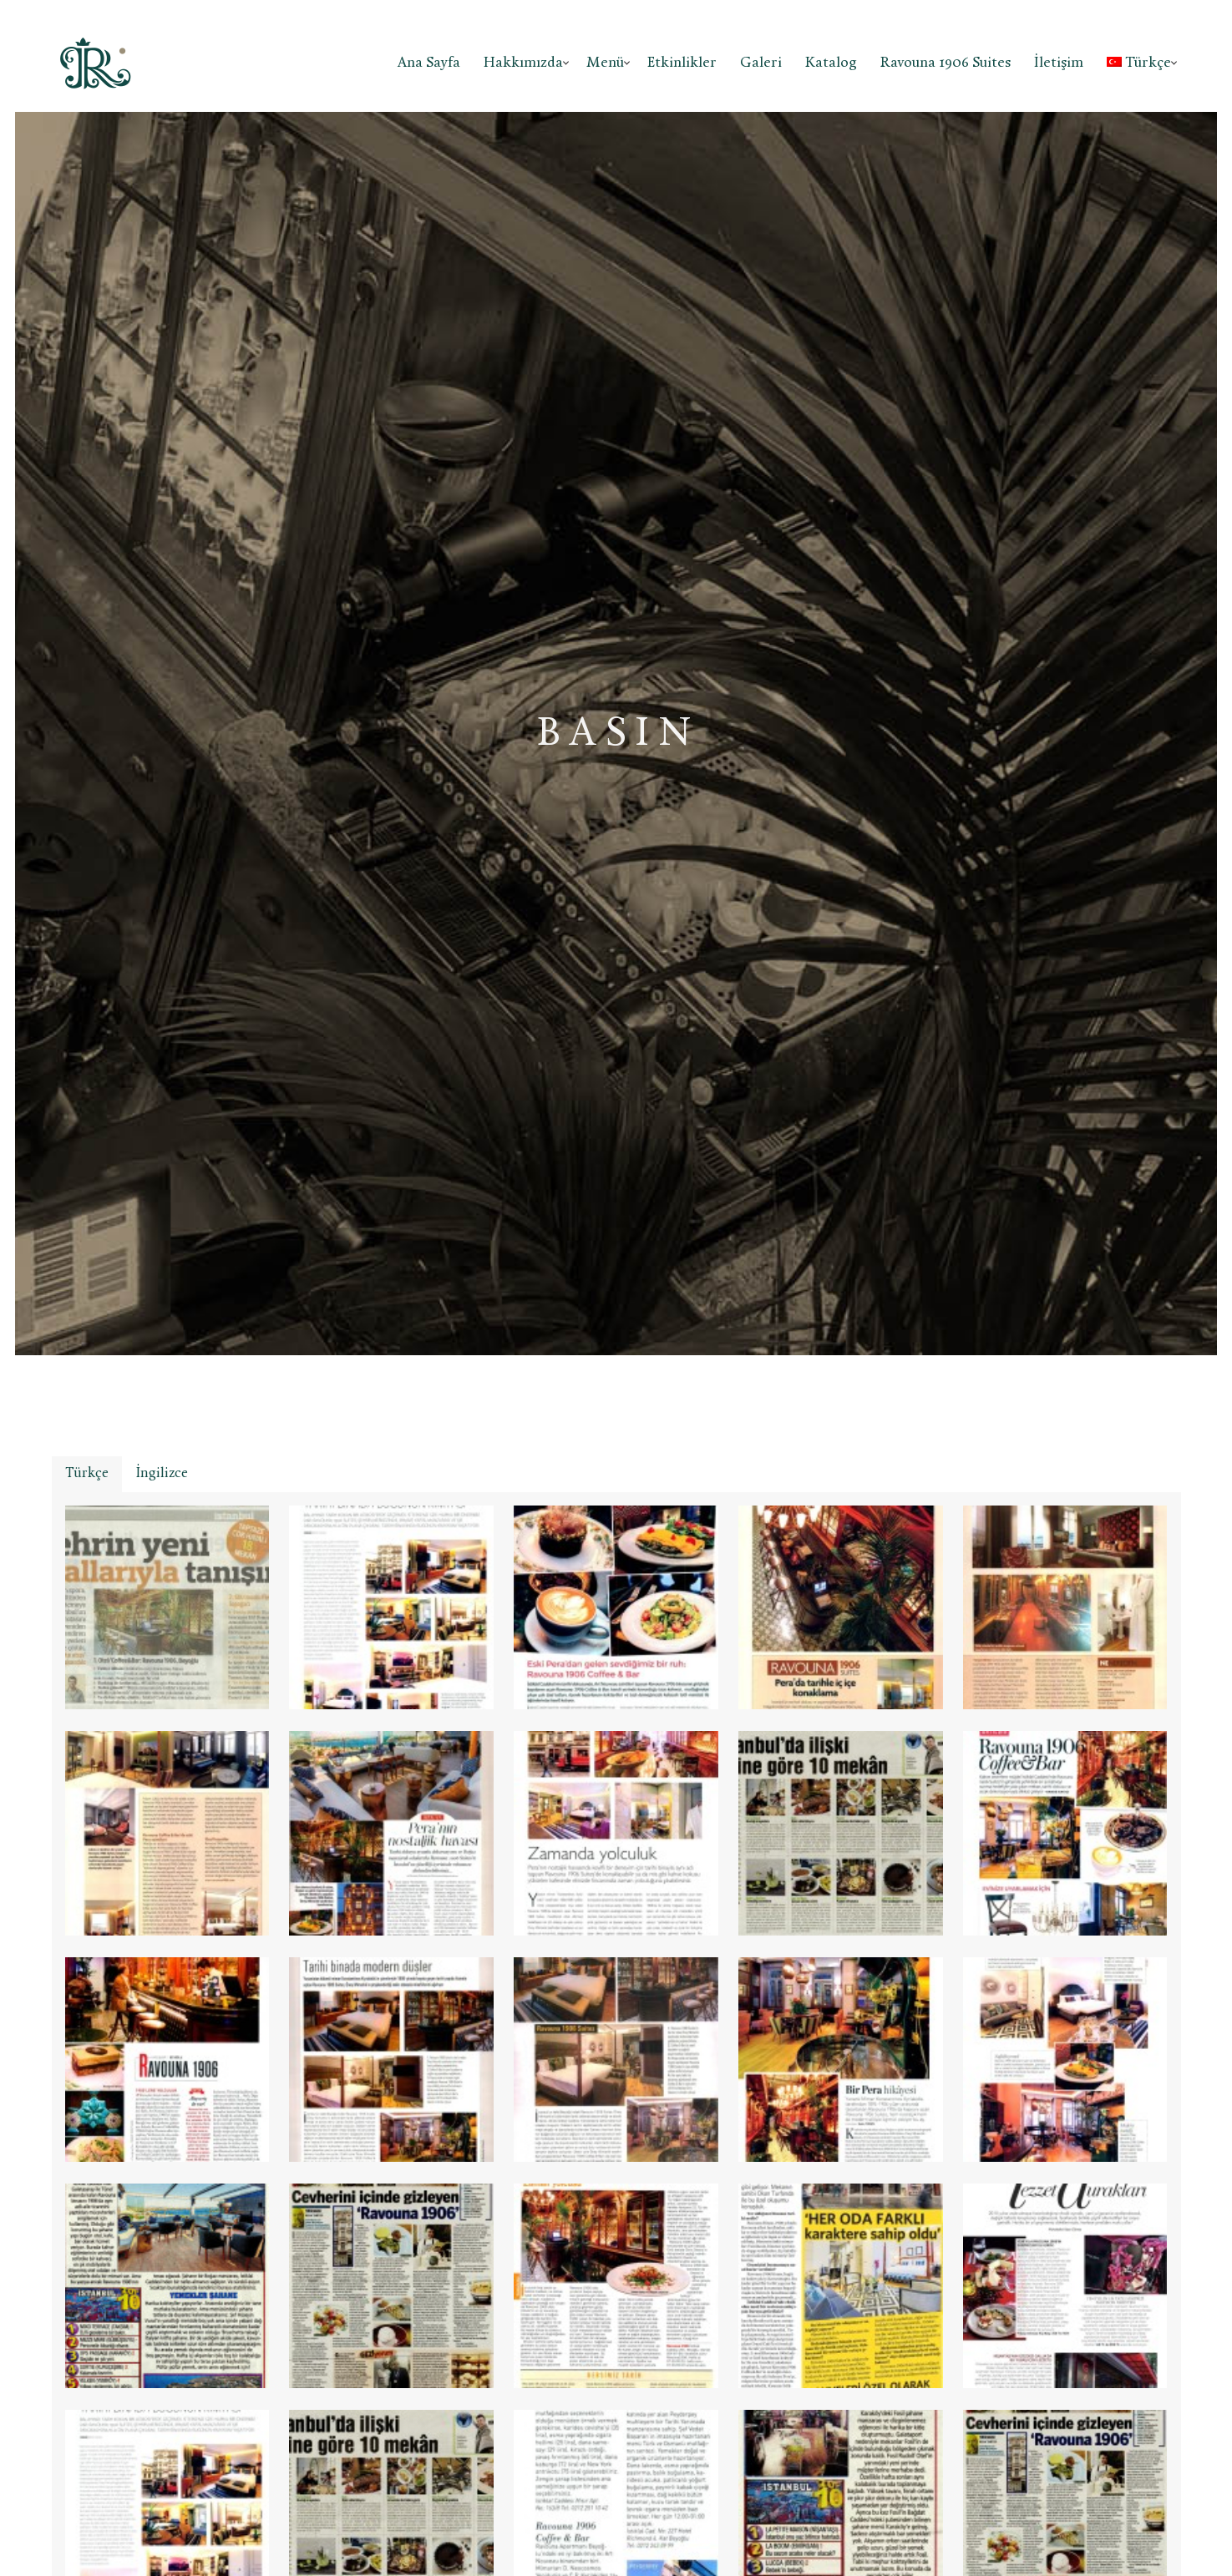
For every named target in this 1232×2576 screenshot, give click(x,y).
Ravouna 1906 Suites (945, 63)
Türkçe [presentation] (87, 1473)
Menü (605, 63)
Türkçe (1139, 63)
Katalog (831, 63)
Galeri (761, 63)
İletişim (1058, 63)
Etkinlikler (682, 63)
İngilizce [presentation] (162, 1473)
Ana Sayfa (428, 63)
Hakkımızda (523, 63)
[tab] (87, 1474)
